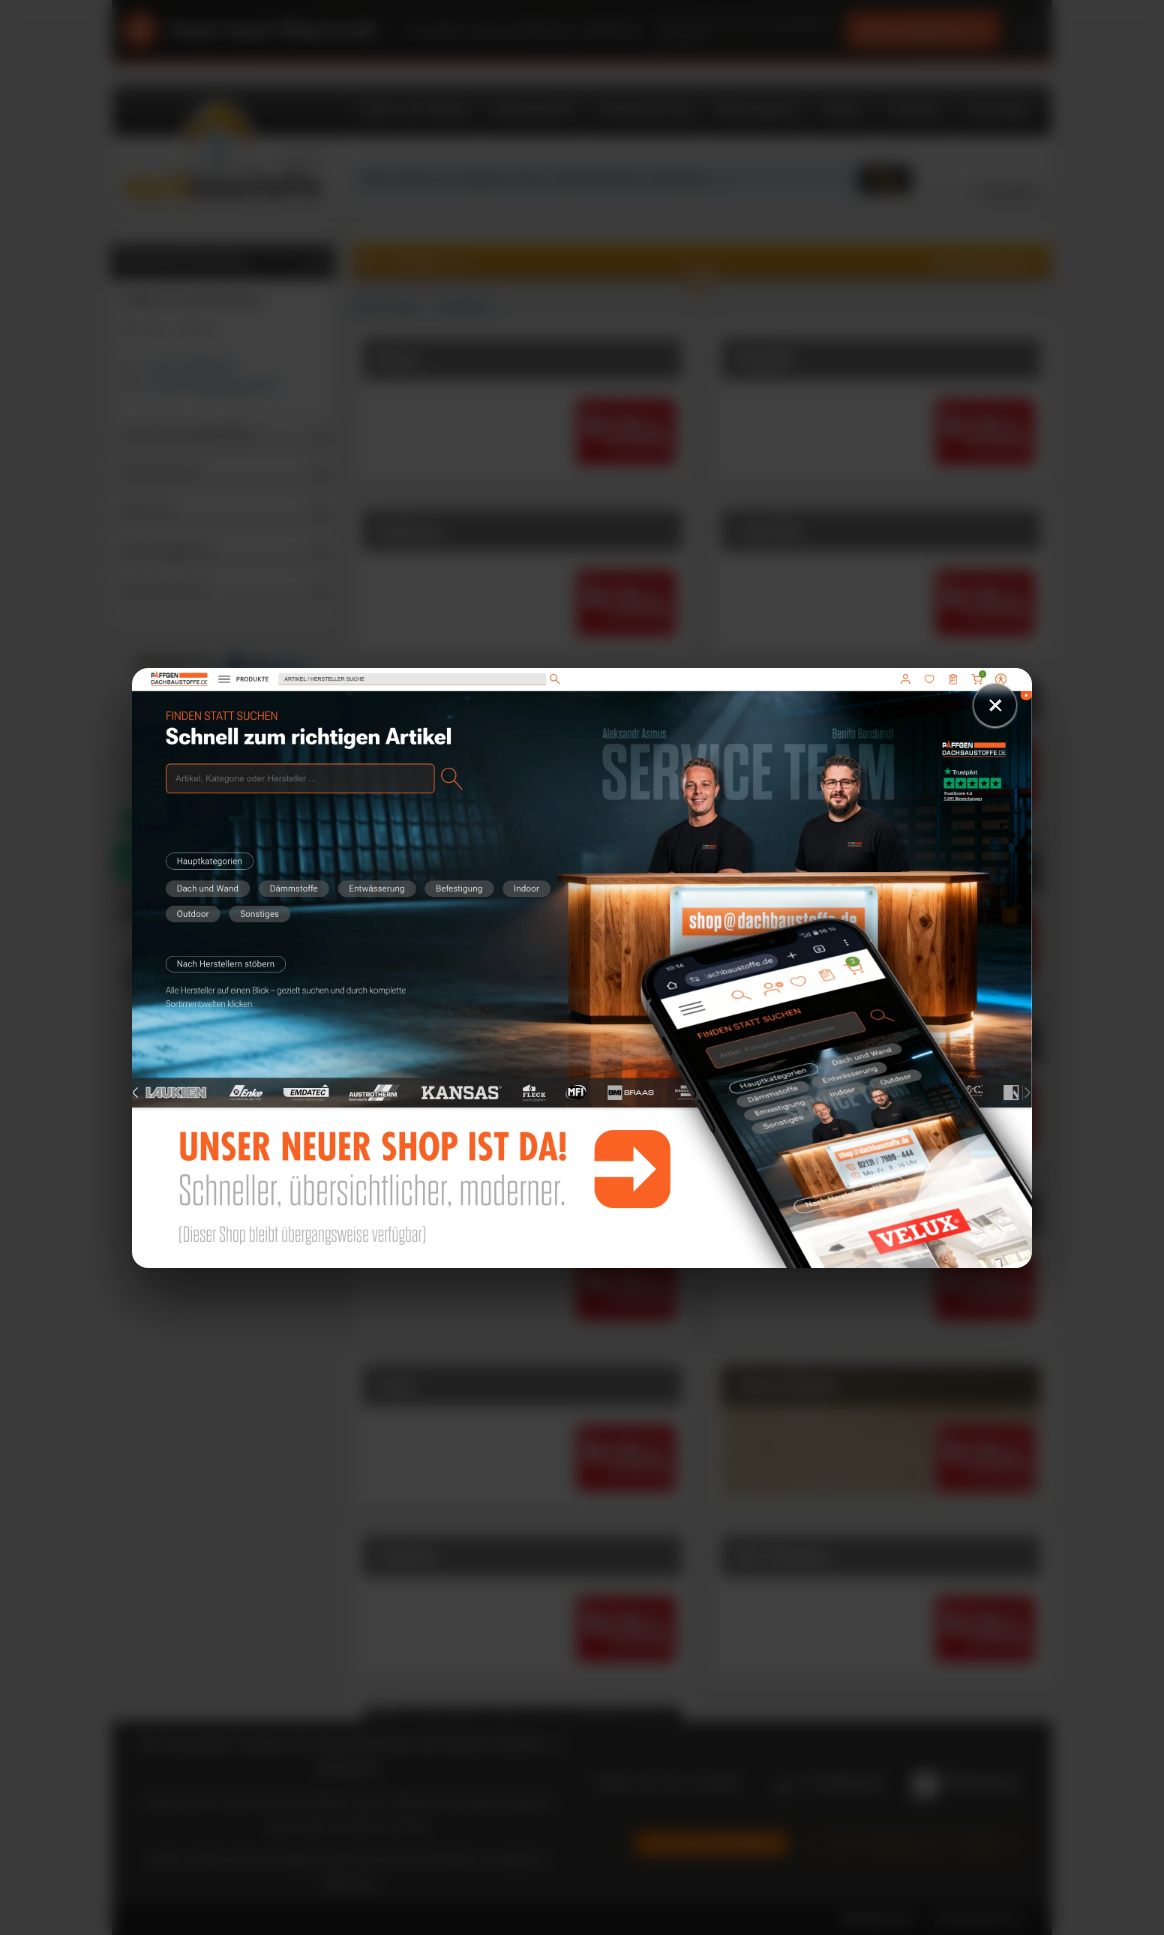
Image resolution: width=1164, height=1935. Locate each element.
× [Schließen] (995, 704)
